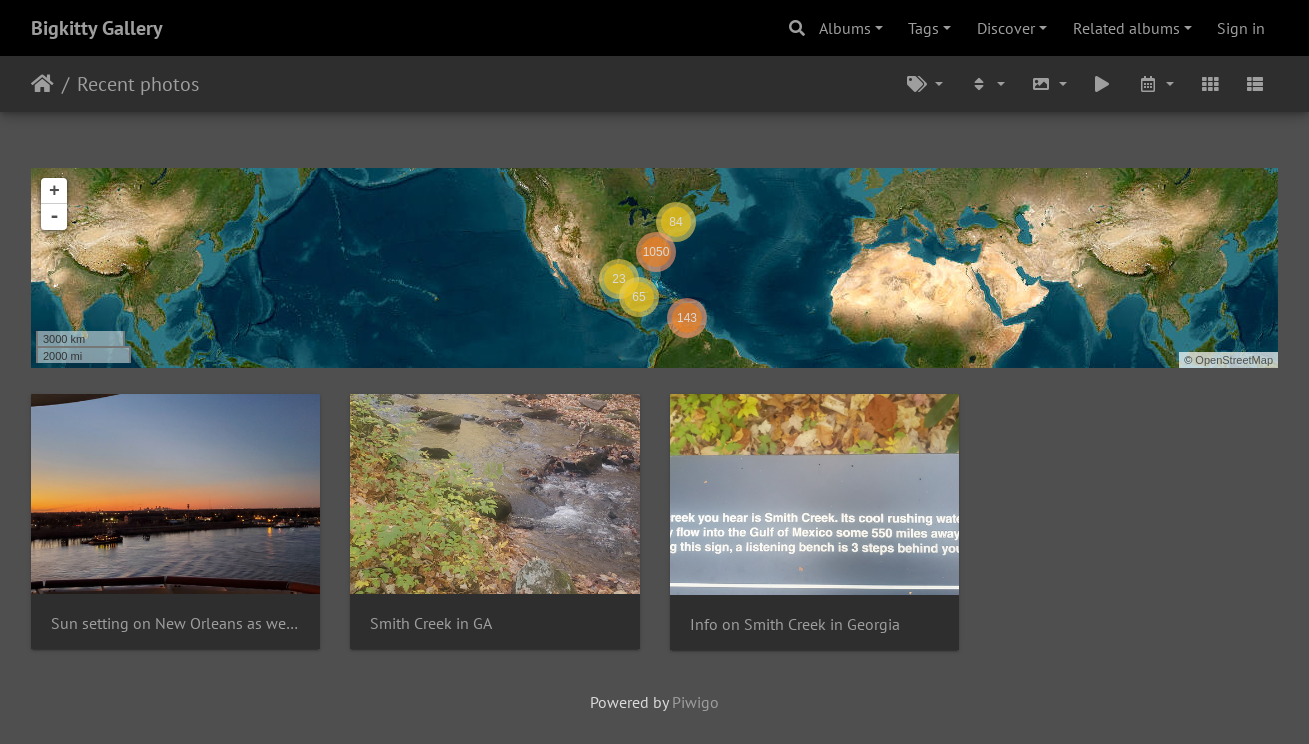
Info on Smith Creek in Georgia (795, 624)
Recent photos (138, 84)
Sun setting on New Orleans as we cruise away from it (175, 623)
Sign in (1241, 28)
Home (42, 84)
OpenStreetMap (1234, 360)
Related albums (1126, 28)
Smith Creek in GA (431, 623)
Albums (845, 28)
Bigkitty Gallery (97, 28)
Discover (1006, 28)
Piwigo (695, 702)
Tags (923, 28)
